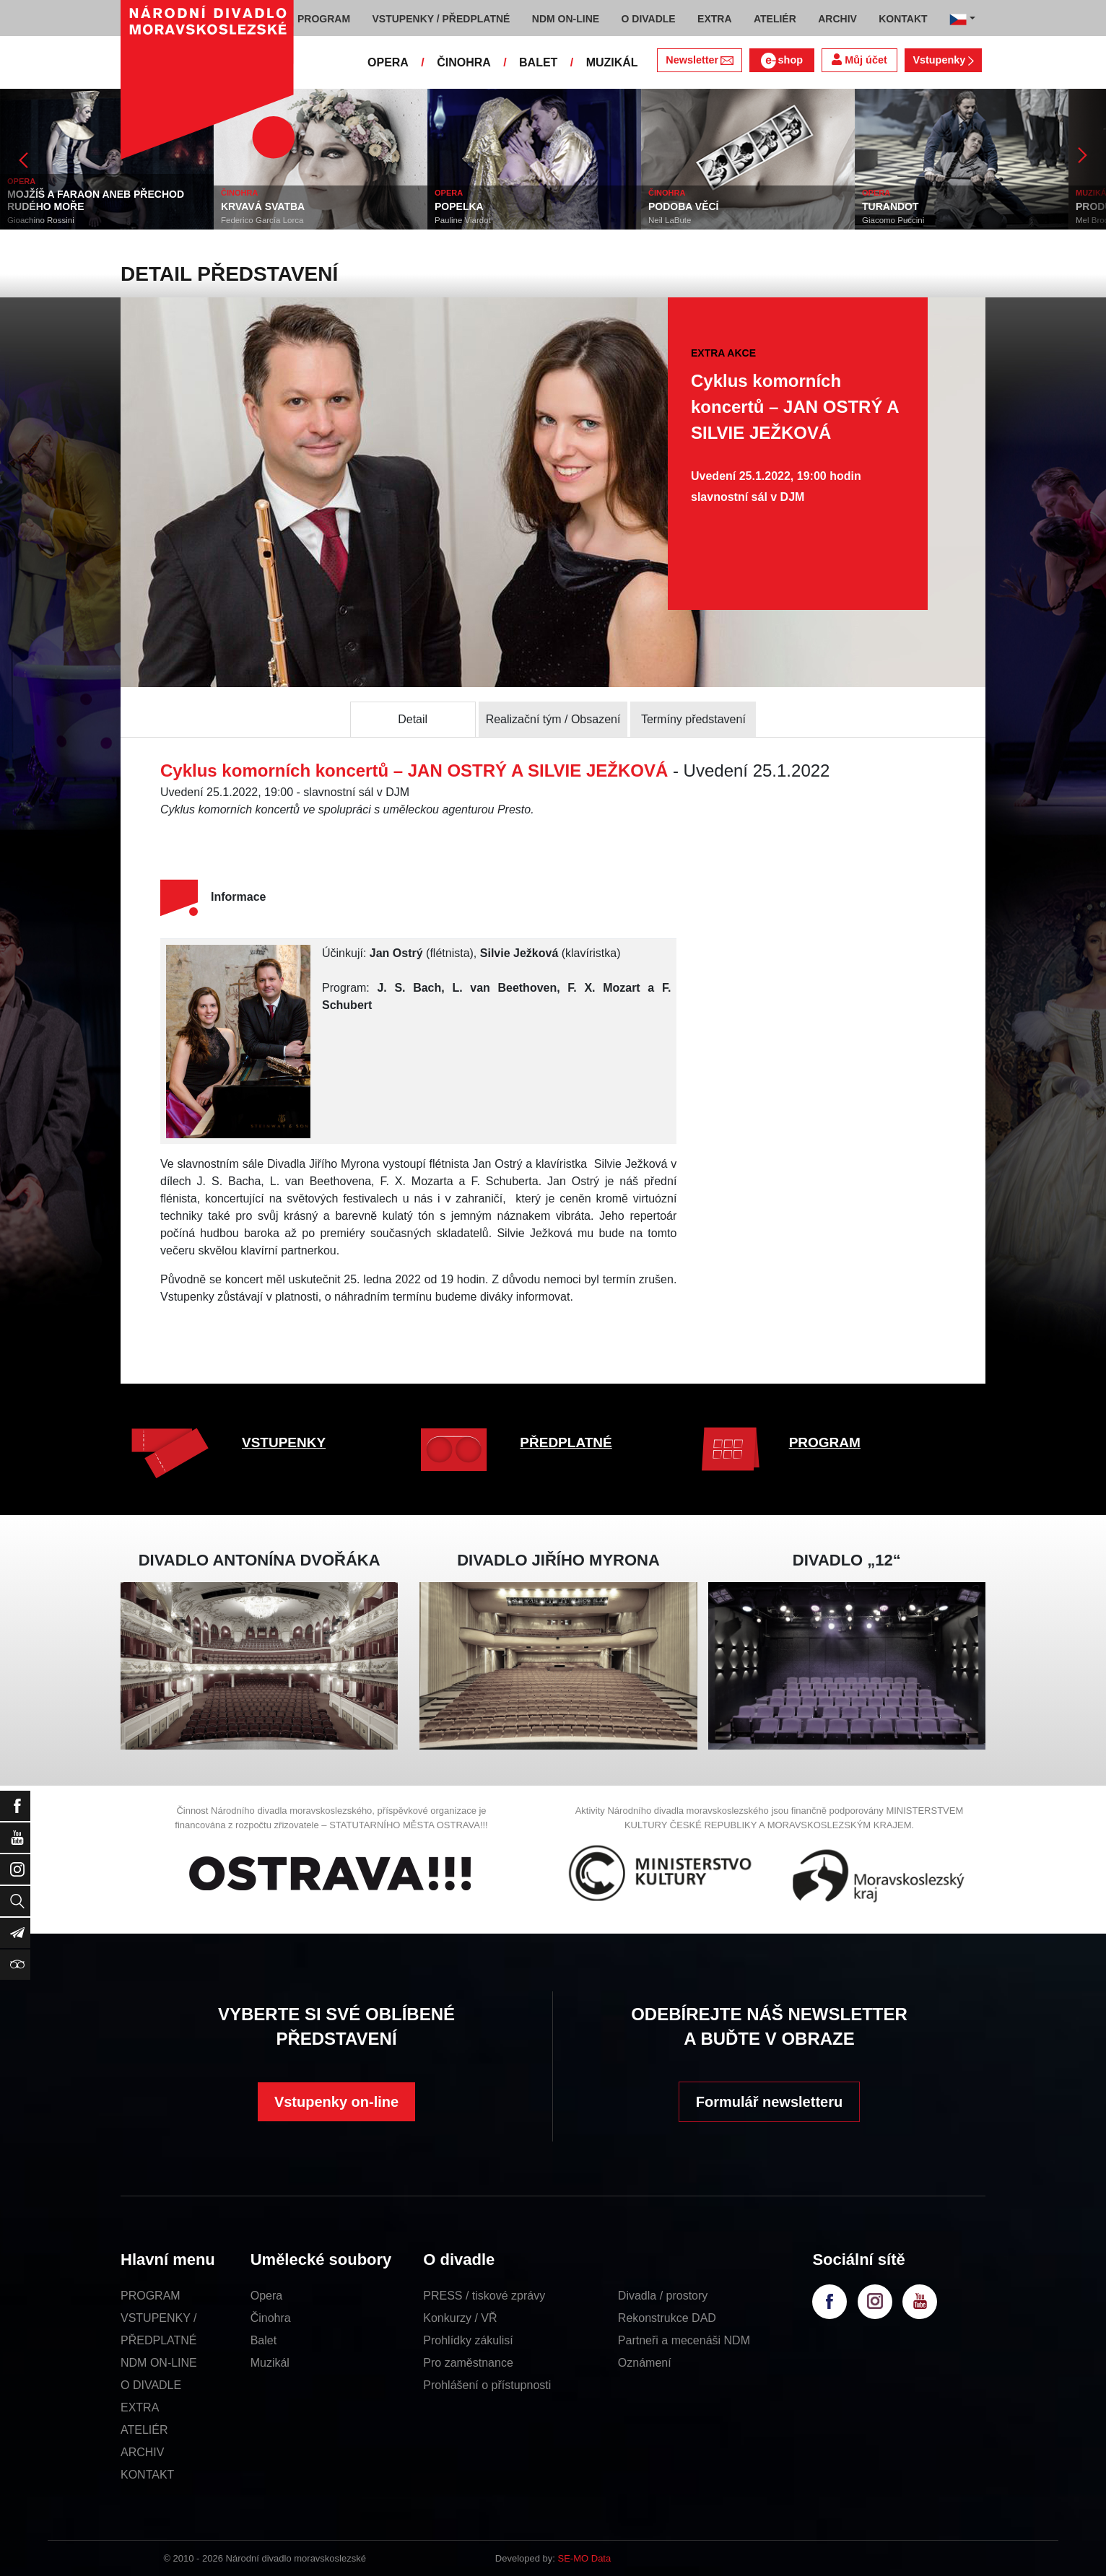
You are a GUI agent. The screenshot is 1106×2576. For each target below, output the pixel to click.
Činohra (271, 2318)
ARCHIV (142, 2452)
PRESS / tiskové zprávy (484, 2295)
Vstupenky (943, 60)
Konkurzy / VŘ (460, 2318)
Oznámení (644, 2363)
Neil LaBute (669, 220)
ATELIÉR (144, 2430)
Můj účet (859, 59)
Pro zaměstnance (468, 2363)
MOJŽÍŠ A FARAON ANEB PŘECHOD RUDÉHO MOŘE (95, 200)
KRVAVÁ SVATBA (263, 206)
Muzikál (270, 2363)
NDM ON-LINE (159, 2363)
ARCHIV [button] (837, 19)
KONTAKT (147, 2474)
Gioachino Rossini (40, 220)
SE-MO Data (584, 2558)
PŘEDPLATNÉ (565, 1442)
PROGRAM (825, 1442)
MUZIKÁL (612, 62)
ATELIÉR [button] (775, 19)
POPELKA (459, 206)
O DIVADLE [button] (649, 19)
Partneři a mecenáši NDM (684, 2340)
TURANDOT (890, 206)
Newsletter (699, 60)
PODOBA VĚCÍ (683, 206)
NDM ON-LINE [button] (565, 19)
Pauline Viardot (463, 220)
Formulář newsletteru (769, 2102)
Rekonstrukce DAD (667, 2318)
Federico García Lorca (262, 220)
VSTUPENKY (284, 1442)
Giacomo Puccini (893, 220)
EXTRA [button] (714, 19)
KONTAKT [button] (903, 19)
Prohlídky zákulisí (468, 2340)
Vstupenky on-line (336, 2102)
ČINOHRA (464, 62)
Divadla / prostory (663, 2295)
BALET (538, 62)
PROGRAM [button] (323, 19)
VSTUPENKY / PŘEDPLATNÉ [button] (441, 19)
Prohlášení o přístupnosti (487, 2385)
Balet (263, 2340)
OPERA (388, 62)
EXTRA (140, 2407)
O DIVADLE (151, 2385)
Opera (266, 2295)
